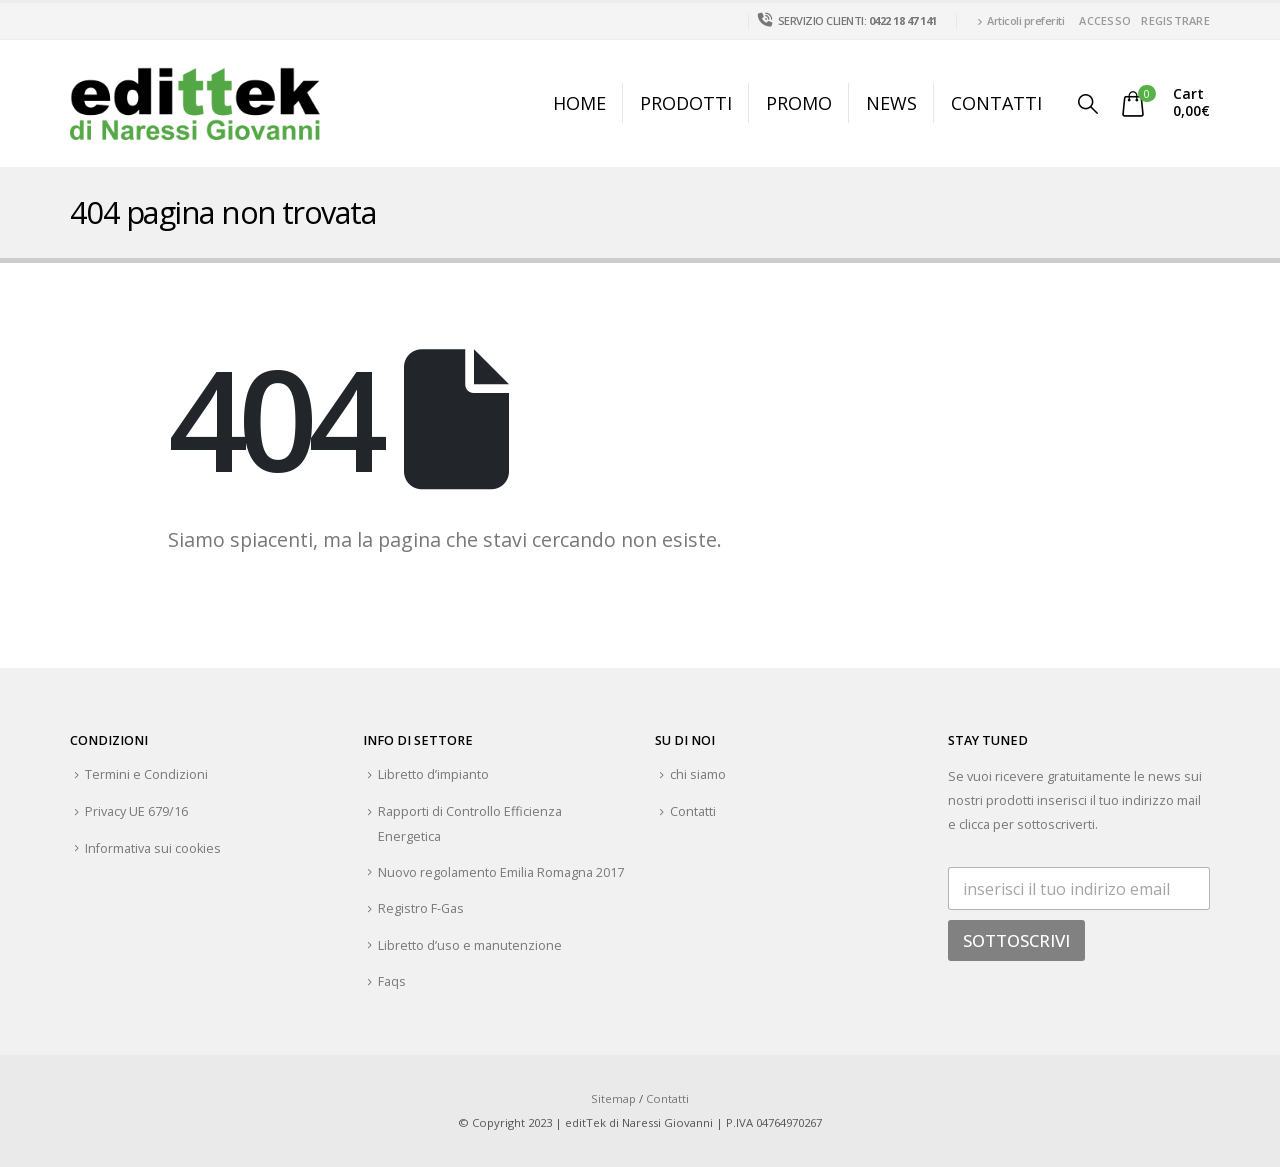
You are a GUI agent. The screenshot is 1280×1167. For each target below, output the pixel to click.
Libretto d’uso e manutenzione (470, 945)
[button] (1088, 103)
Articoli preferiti (1021, 20)
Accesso (1105, 20)
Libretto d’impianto (433, 774)
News (891, 103)
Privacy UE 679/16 (136, 811)
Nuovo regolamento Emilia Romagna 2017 (501, 872)
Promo (799, 103)
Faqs (392, 981)
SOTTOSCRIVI (1016, 940)
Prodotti (686, 103)
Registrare (1175, 20)
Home (579, 103)
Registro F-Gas (421, 908)
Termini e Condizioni (146, 774)
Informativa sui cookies (153, 848)
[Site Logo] (195, 103)
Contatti (996, 103)
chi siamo (698, 774)
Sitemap (613, 1098)
